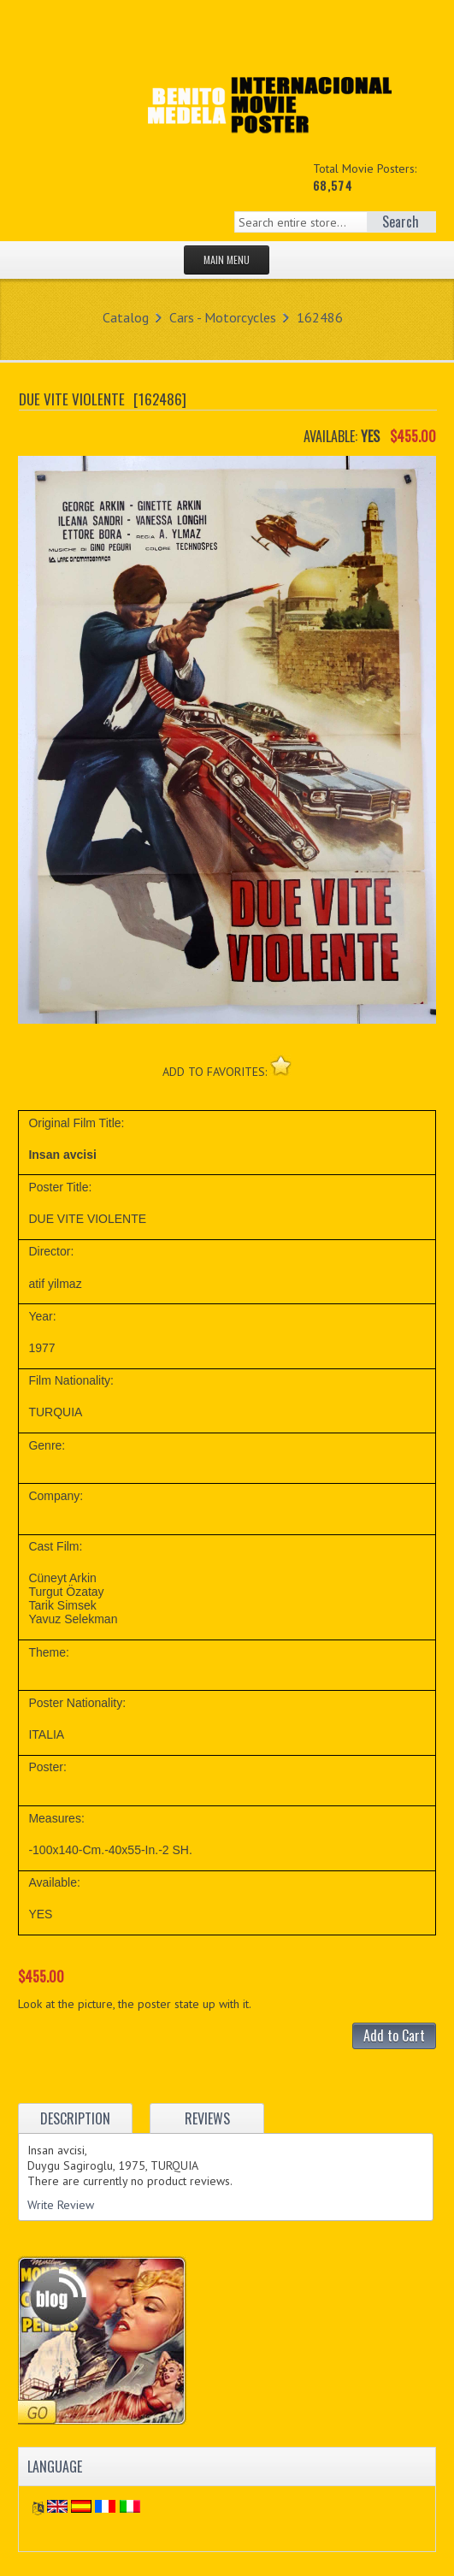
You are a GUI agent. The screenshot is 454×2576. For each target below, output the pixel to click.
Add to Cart (394, 2035)
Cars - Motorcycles (222, 317)
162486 (320, 317)
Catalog (126, 317)
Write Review (60, 2205)
